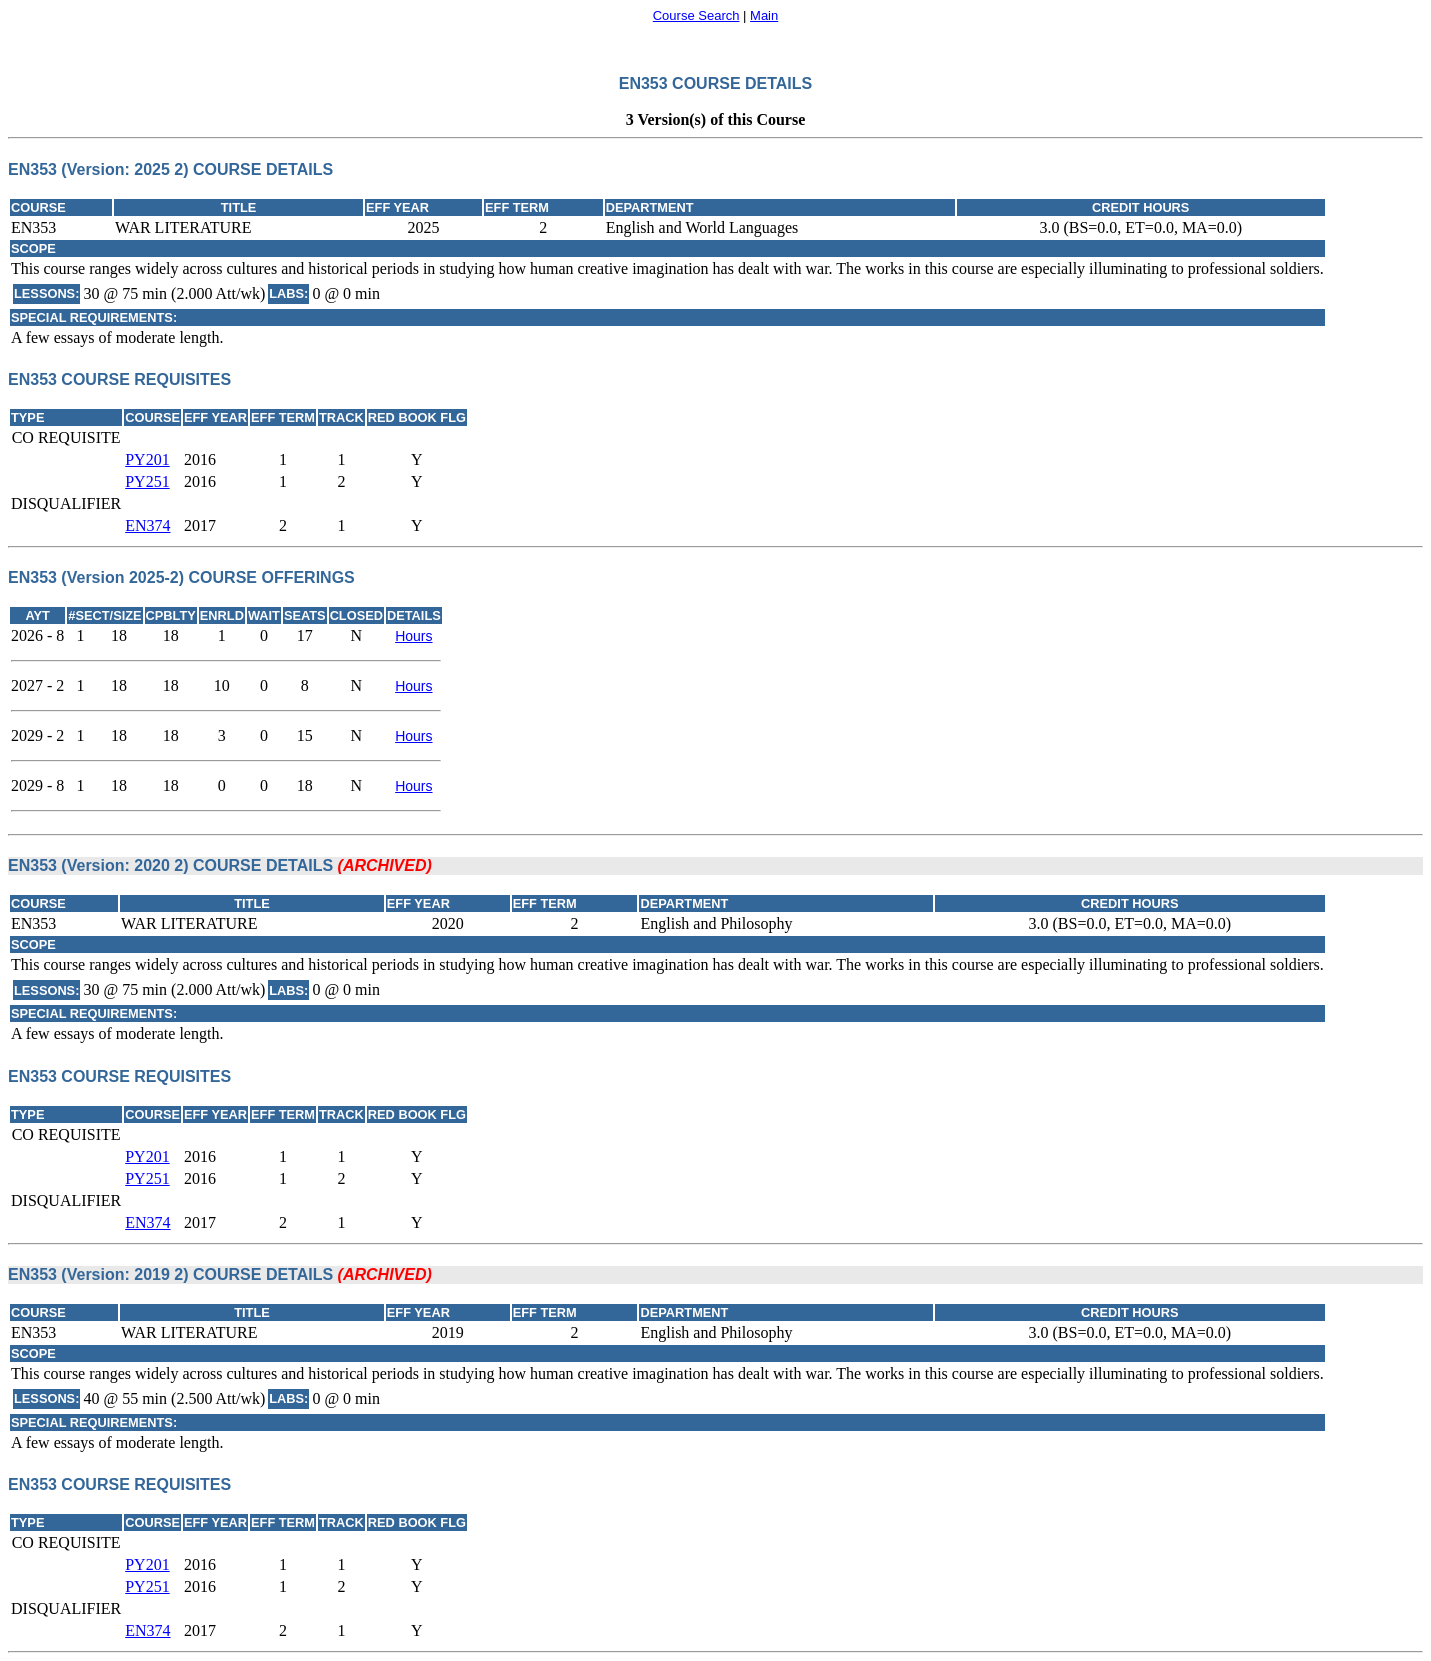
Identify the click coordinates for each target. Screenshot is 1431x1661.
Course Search (696, 15)
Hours (413, 636)
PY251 (147, 481)
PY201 (147, 459)
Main (764, 15)
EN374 (147, 525)
